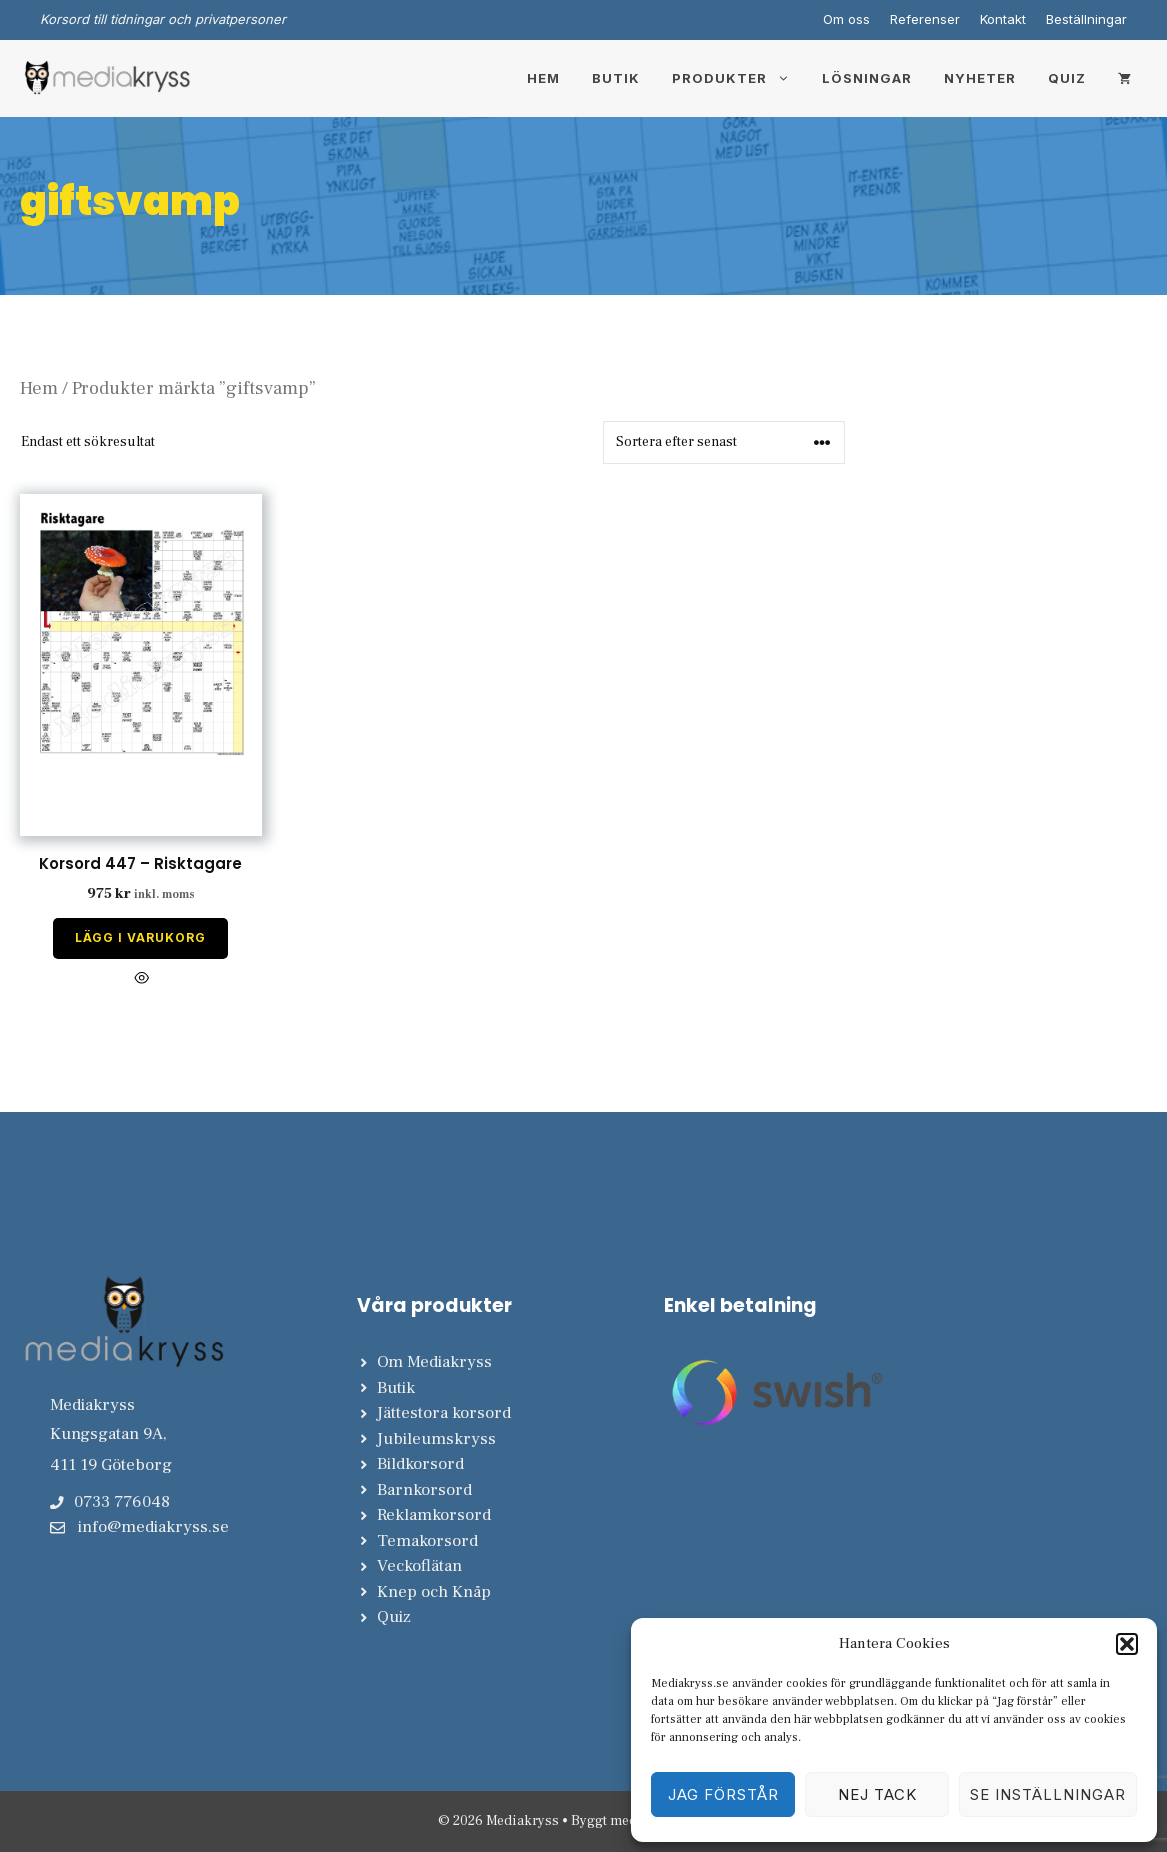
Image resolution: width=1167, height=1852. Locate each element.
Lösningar (867, 78)
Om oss (846, 19)
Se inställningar (1048, 1794)
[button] (1127, 1644)
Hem (543, 78)
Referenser (925, 19)
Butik (616, 78)
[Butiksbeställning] (724, 442)
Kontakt (1003, 19)
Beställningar (1086, 19)
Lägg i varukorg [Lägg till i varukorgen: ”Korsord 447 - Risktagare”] (140, 937)
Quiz (1067, 78)
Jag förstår (723, 1794)
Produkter (739, 78)
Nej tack (877, 1794)
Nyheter (980, 78)
